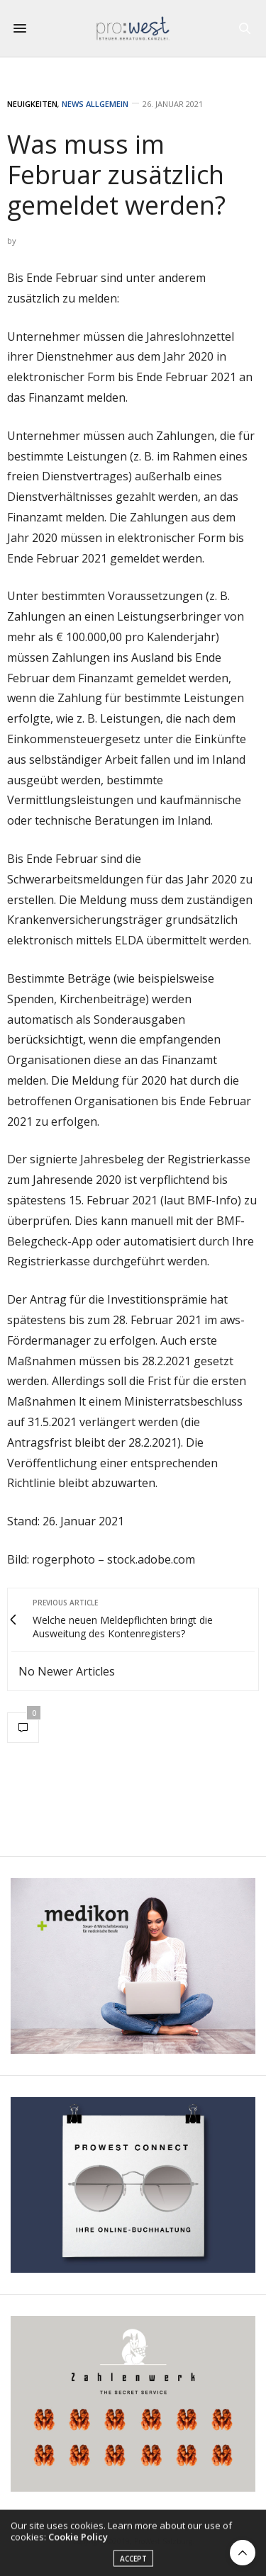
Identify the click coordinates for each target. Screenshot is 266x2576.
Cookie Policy (78, 2542)
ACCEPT (133, 2564)
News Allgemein (95, 104)
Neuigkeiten (32, 104)
